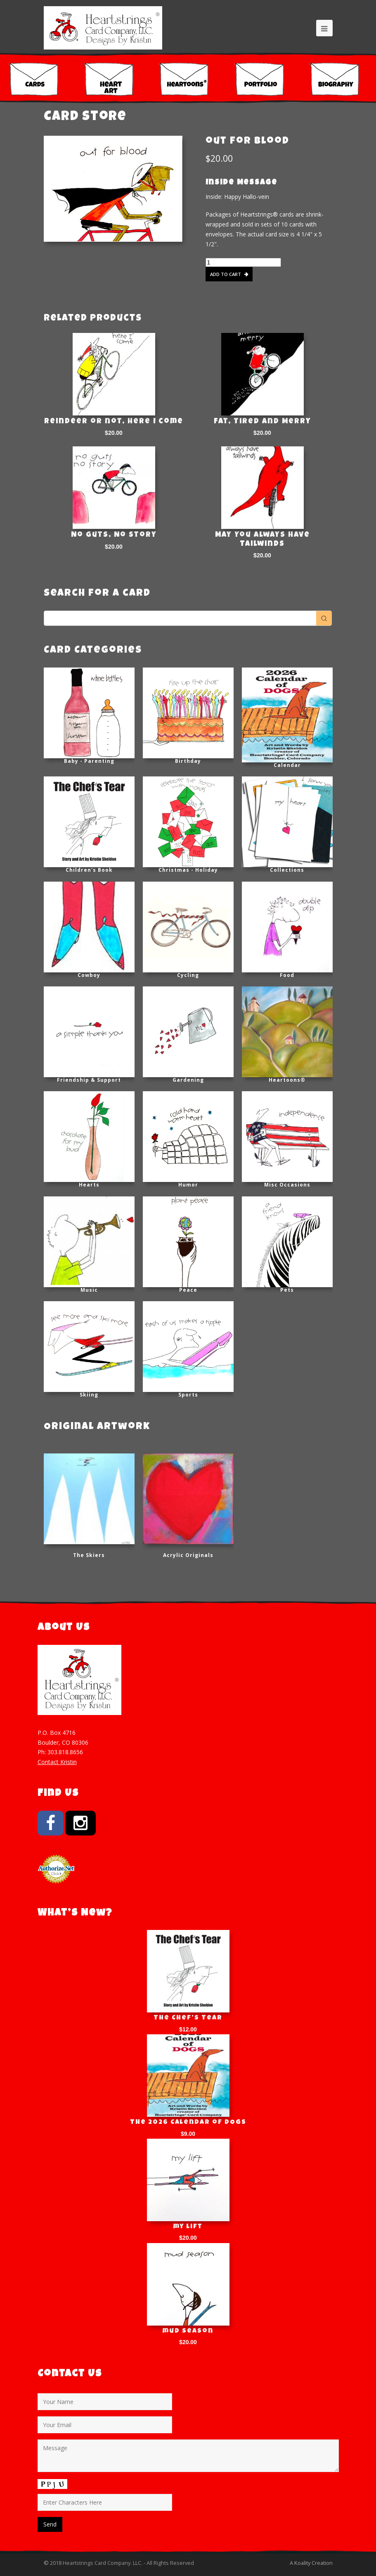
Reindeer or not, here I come (113, 421)
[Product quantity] (243, 262)
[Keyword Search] (180, 618)
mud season (188, 2331)
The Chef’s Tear (188, 2018)
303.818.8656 (65, 1752)
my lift (188, 2227)
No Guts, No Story (114, 535)
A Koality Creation (311, 2563)
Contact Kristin (57, 1762)
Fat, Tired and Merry (262, 421)
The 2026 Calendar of (188, 2122)
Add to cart (225, 274)
